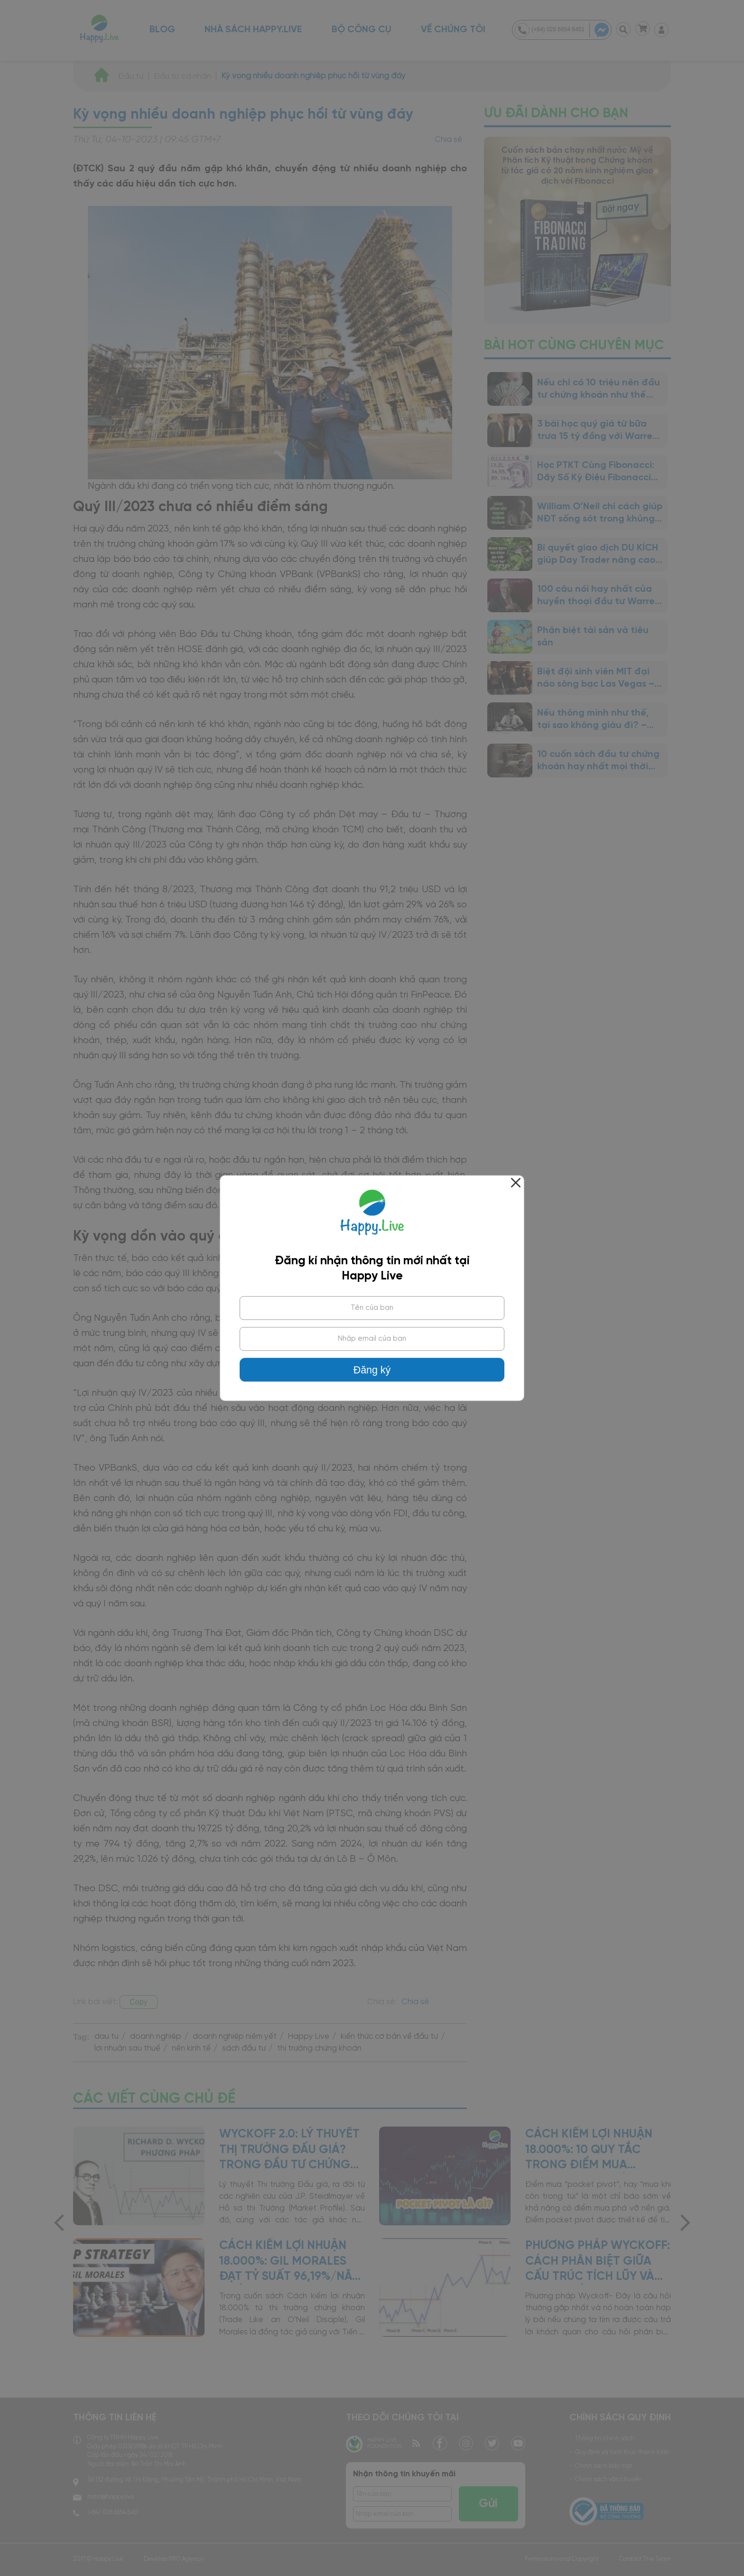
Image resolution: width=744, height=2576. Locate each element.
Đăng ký (372, 1370)
